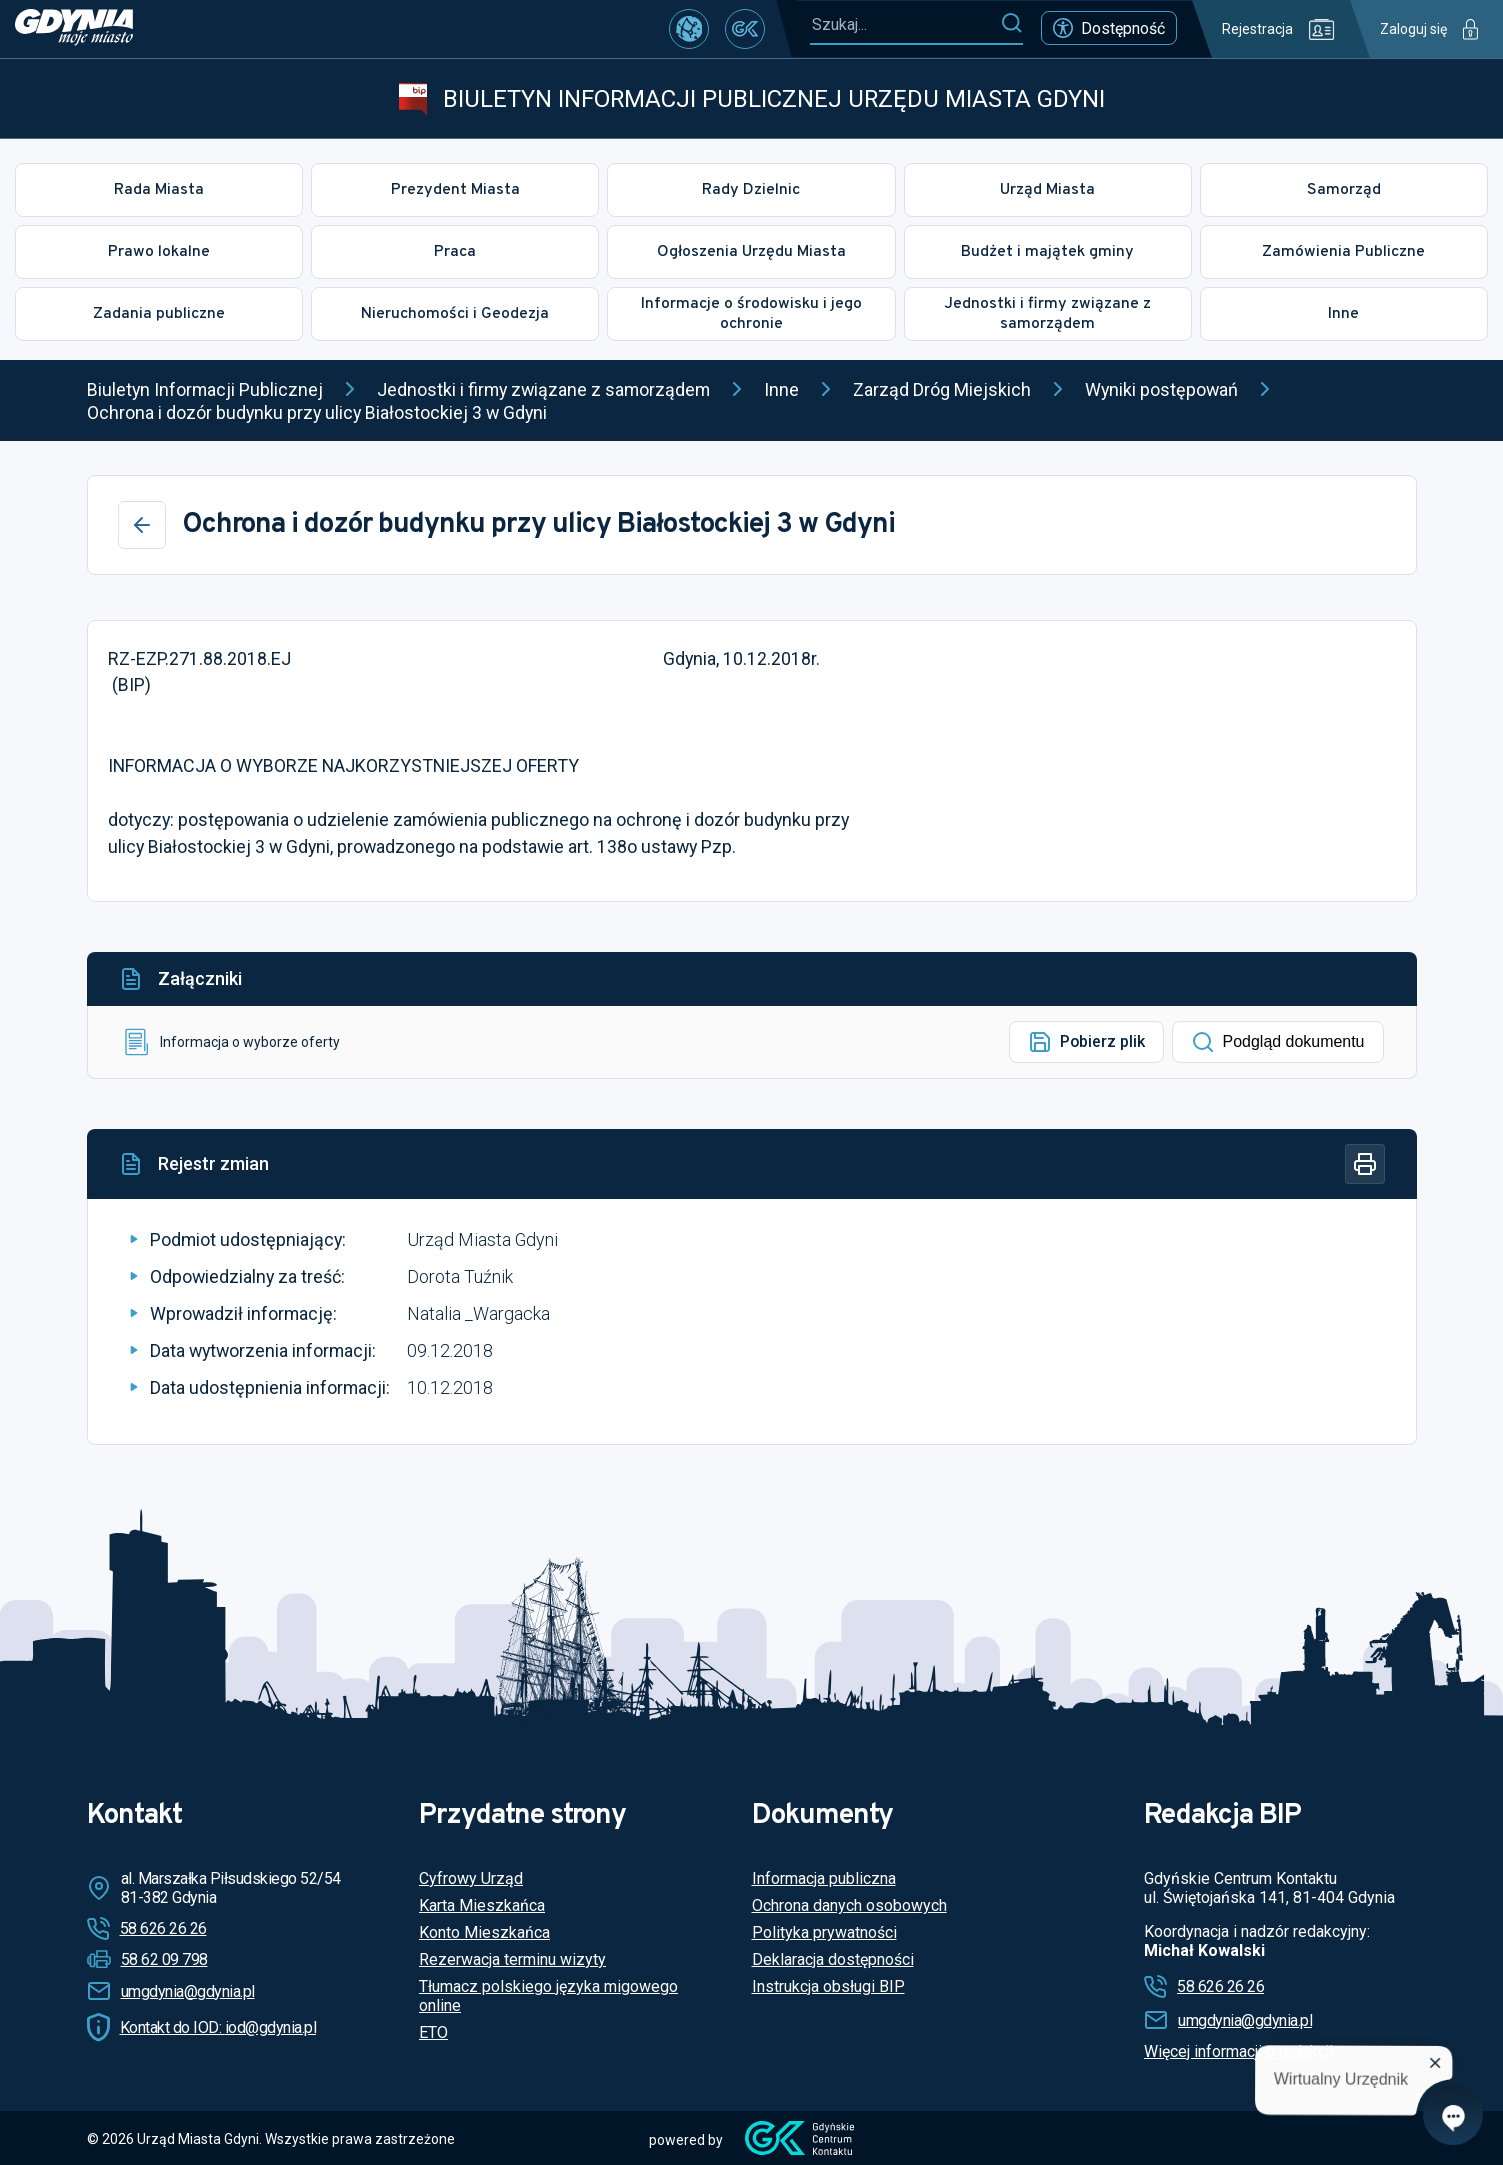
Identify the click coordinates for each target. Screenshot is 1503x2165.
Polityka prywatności (824, 1932)
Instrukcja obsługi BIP (828, 1986)
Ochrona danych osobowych (849, 1905)
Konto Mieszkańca (484, 1932)
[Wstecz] (142, 525)
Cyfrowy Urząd (471, 1878)
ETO (433, 2032)
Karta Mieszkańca (482, 1905)
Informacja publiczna (824, 1878)
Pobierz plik (1086, 1042)
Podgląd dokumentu (1278, 1042)
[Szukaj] (1011, 24)
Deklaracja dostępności (833, 1959)
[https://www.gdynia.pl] (74, 29)
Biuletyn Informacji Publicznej (205, 389)
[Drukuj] (1365, 1164)
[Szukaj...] (905, 24)
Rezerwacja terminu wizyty (512, 1959)
